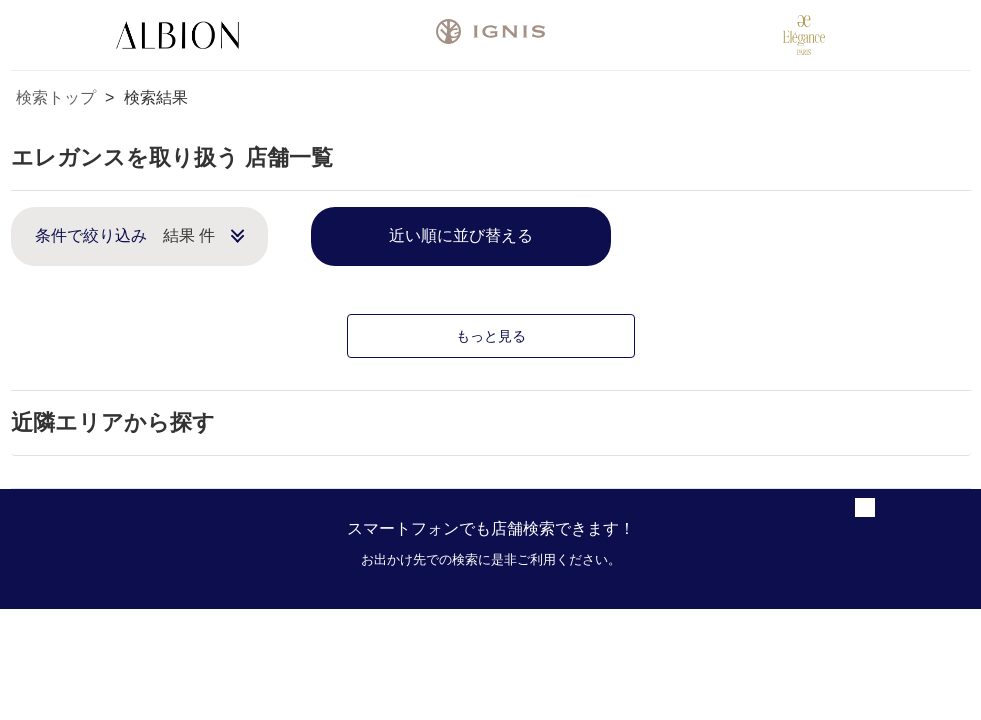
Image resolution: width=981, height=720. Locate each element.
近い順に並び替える (461, 235)
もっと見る (491, 336)
